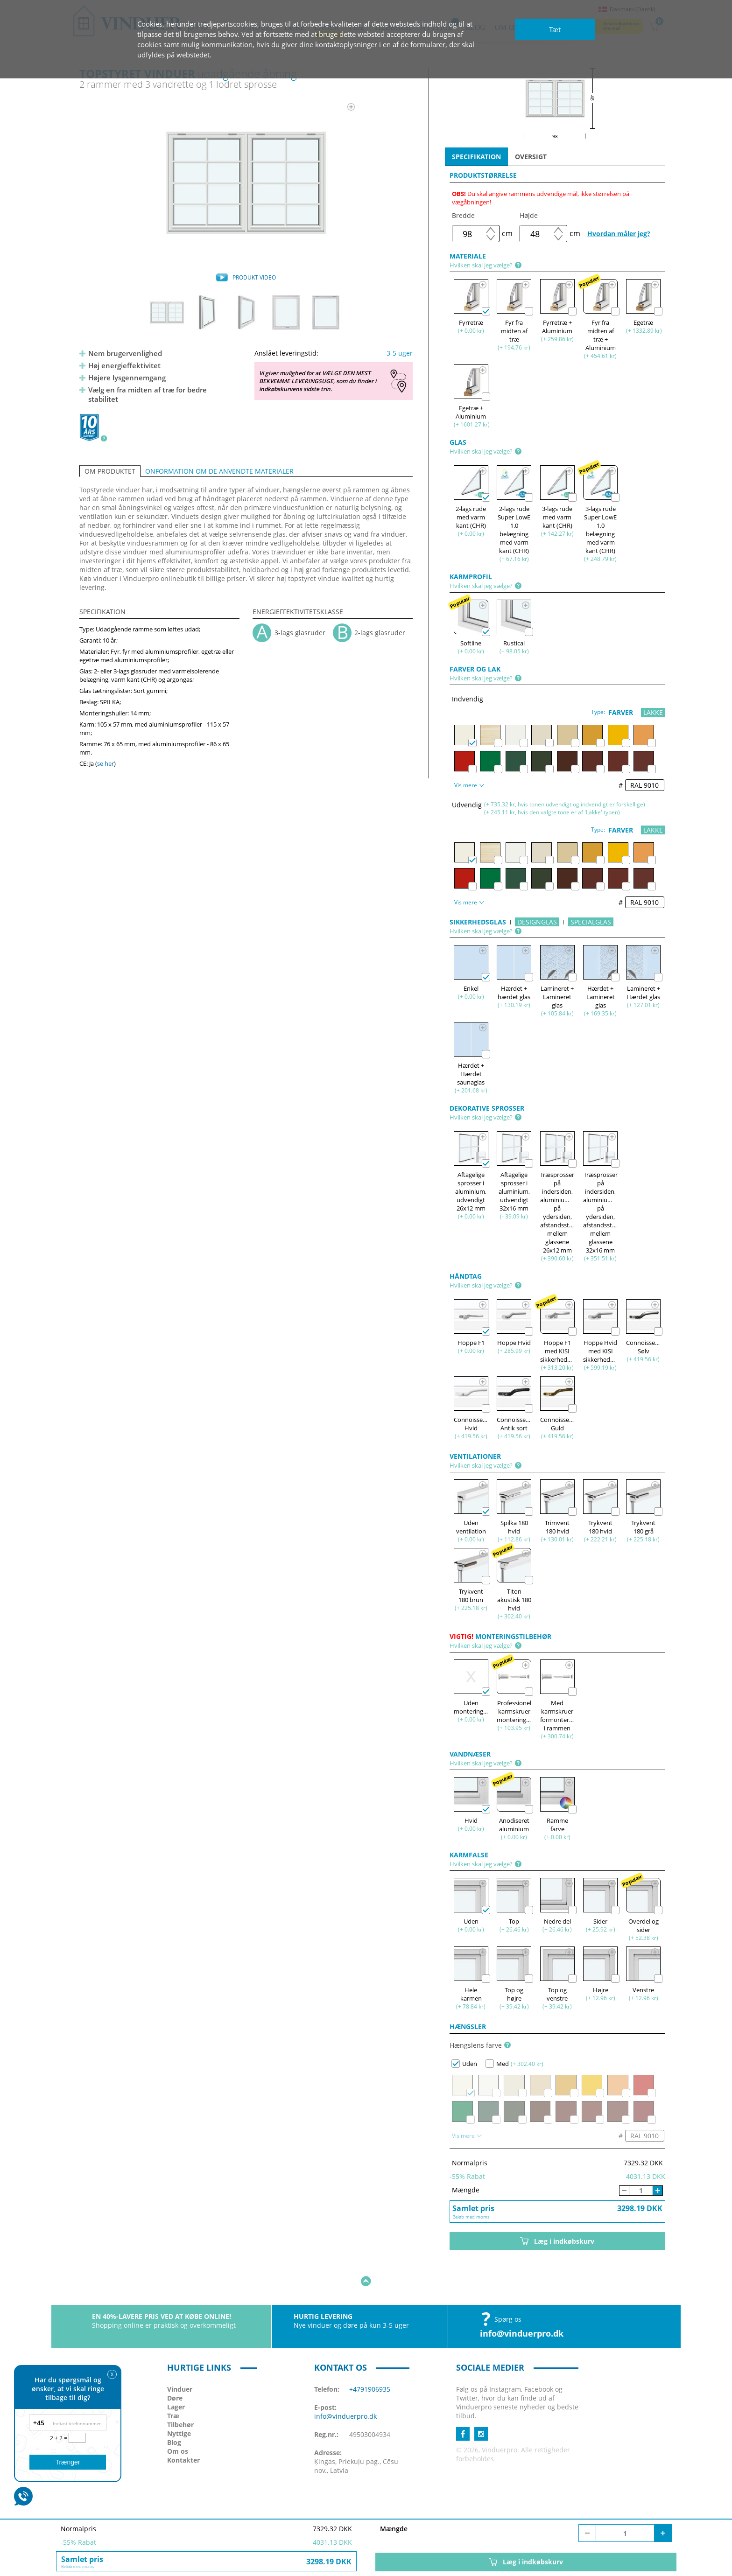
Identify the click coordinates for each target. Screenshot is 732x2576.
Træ (173, 2386)
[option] (246, 182)
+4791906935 (369, 2360)
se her (105, 763)
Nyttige (179, 2404)
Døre (175, 2369)
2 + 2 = (59, 2438)
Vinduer (179, 2360)
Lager (176, 2377)
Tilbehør (180, 2395)
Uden (464, 2063)
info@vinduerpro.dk (521, 2304)
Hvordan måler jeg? (618, 233)
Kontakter (183, 2431)
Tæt (555, 29)
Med (497, 2063)
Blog (174, 2413)
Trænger (67, 2462)
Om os (177, 2422)
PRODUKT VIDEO (254, 277)
